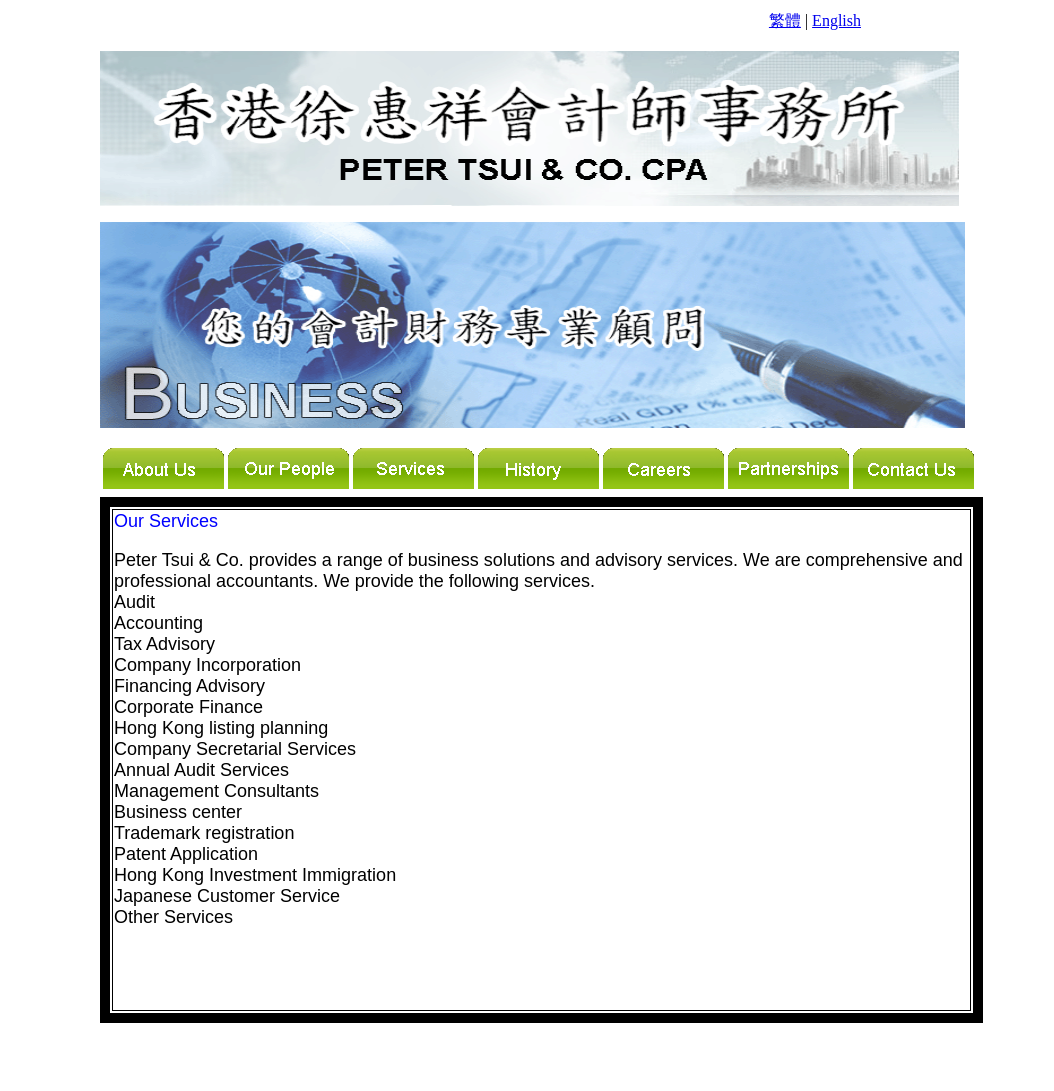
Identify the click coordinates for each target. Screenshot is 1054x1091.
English (836, 20)
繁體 (785, 20)
